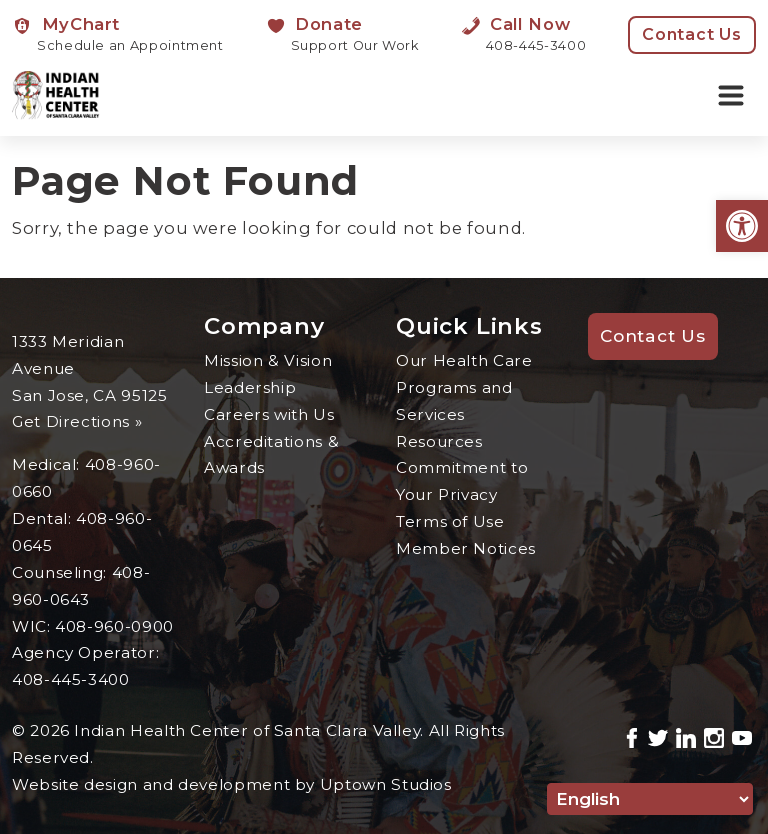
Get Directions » (77, 421)
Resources (439, 441)
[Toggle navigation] (731, 96)
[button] (742, 226)
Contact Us (692, 34)
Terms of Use (450, 521)
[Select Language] (650, 799)
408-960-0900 (114, 626)
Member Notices (466, 548)
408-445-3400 (71, 679)
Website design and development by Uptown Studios (232, 784)
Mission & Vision (268, 360)
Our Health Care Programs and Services (464, 387)
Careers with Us (270, 414)
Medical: (48, 464)
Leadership (250, 387)
